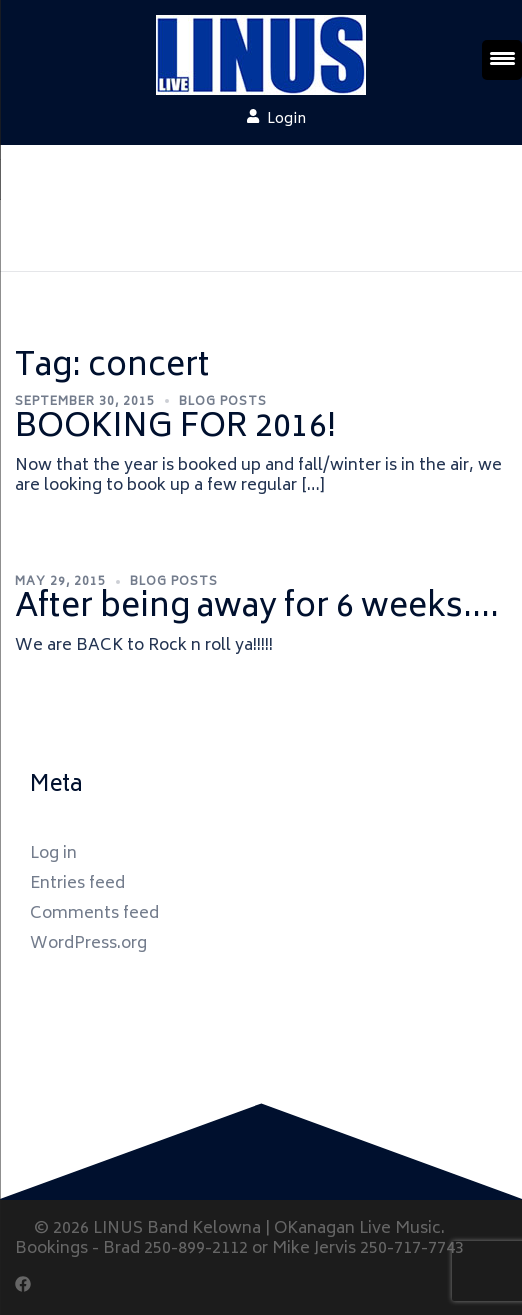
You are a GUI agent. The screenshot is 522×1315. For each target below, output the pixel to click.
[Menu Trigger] (502, 60)
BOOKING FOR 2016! (175, 429)
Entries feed (77, 884)
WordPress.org (88, 944)
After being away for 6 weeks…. (257, 609)
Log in (53, 854)
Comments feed (94, 914)
